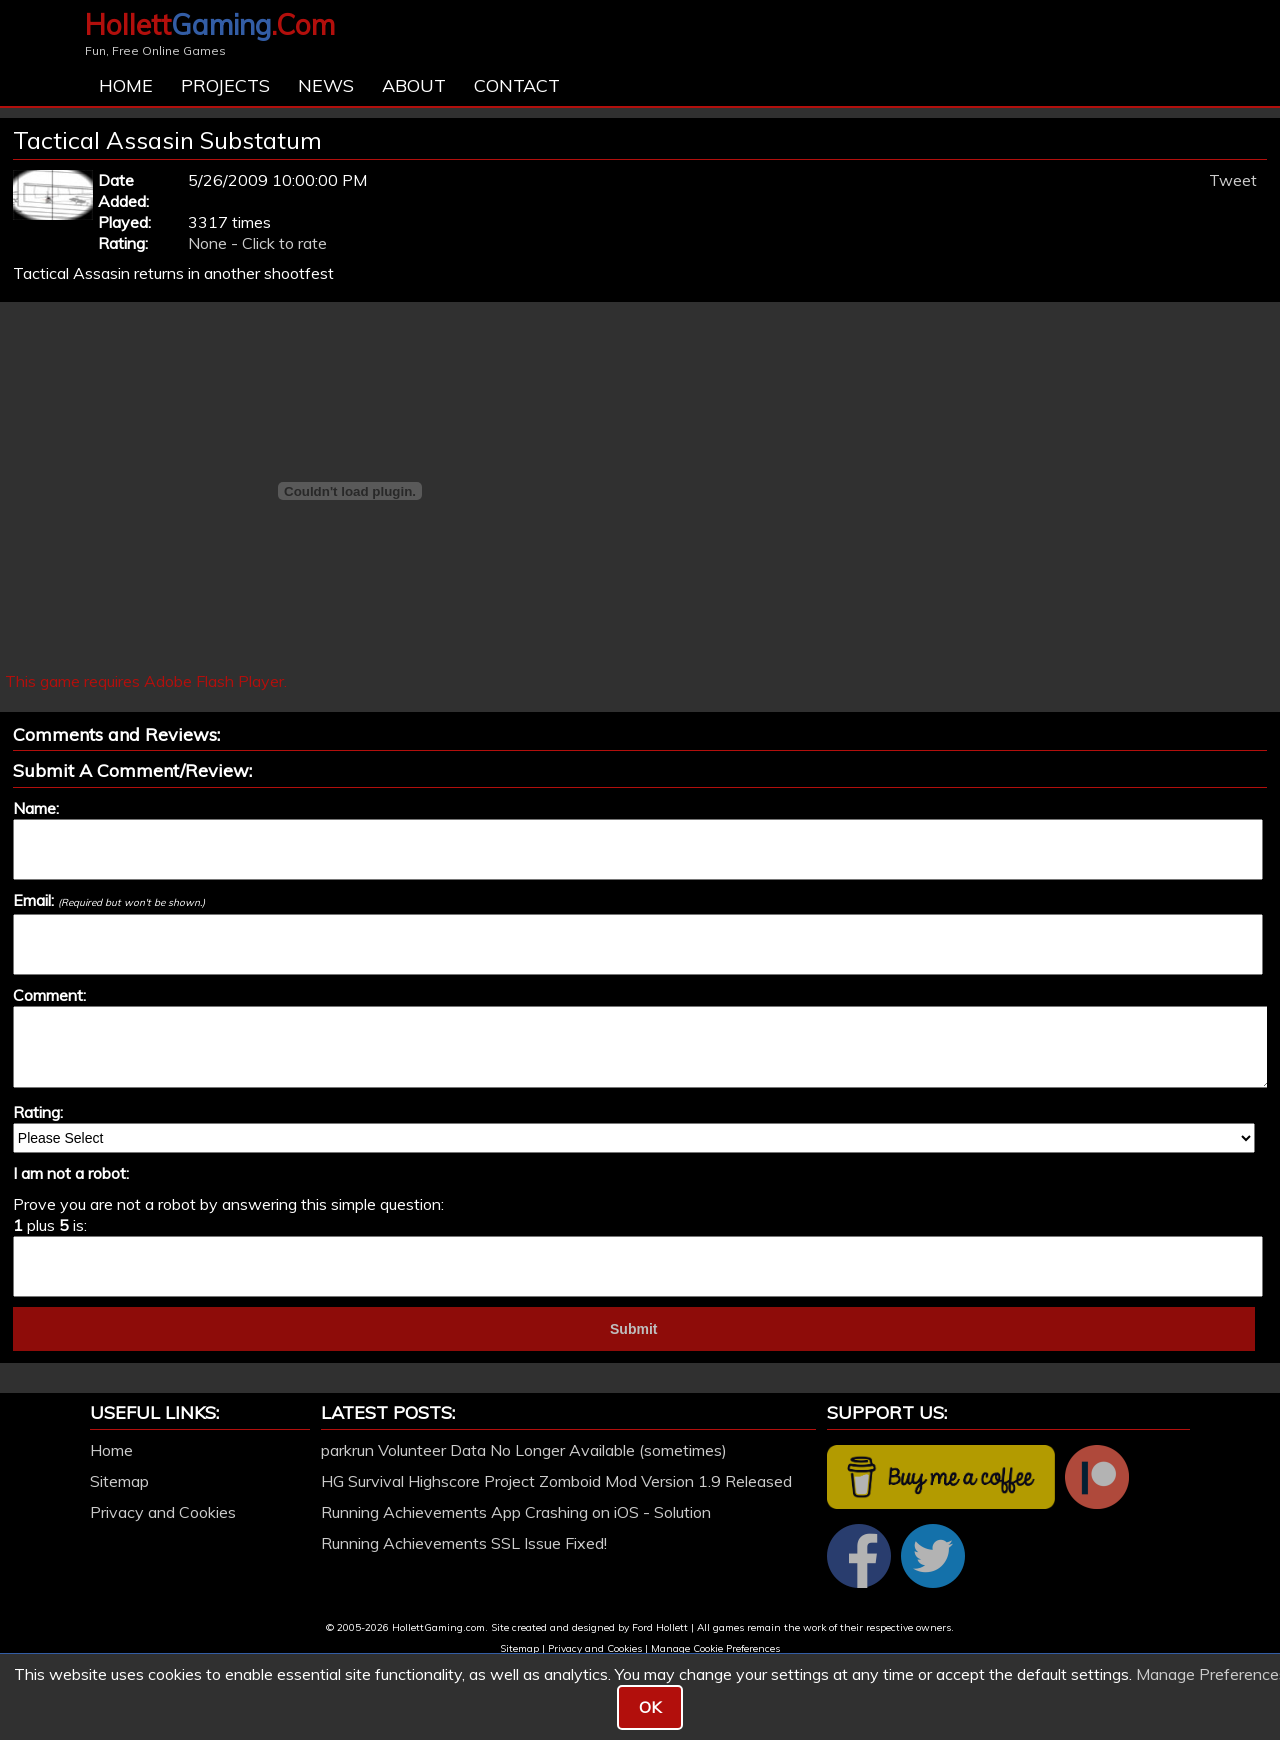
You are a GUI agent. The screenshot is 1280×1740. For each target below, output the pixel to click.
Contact (517, 85)
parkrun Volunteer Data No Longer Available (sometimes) (524, 1450)
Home (126, 85)
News (326, 85)
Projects (225, 85)
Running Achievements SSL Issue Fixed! (464, 1543)
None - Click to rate (257, 243)
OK (650, 1707)
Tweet (1233, 180)
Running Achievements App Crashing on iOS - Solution (516, 1512)
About (414, 85)
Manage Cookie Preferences (715, 1648)
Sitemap (119, 1481)
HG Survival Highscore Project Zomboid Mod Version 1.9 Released (556, 1481)
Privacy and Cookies (163, 1512)
